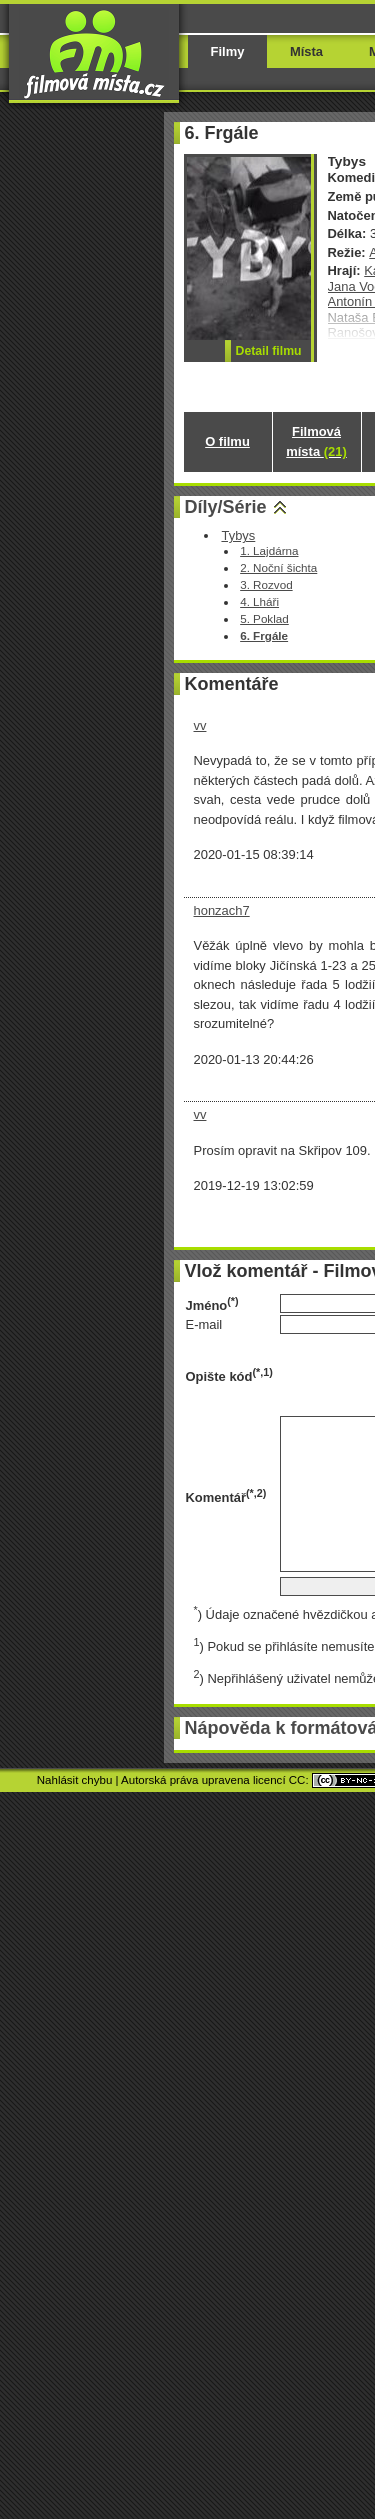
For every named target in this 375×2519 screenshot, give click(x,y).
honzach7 (222, 910)
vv (200, 725)
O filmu (227, 441)
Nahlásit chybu (75, 1780)
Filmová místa (316, 441)
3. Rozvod (266, 584)
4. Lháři (259, 601)
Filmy (228, 51)
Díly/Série (226, 507)
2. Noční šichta (278, 567)
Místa (306, 51)
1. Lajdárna (269, 550)
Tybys (238, 535)
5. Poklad (264, 618)
